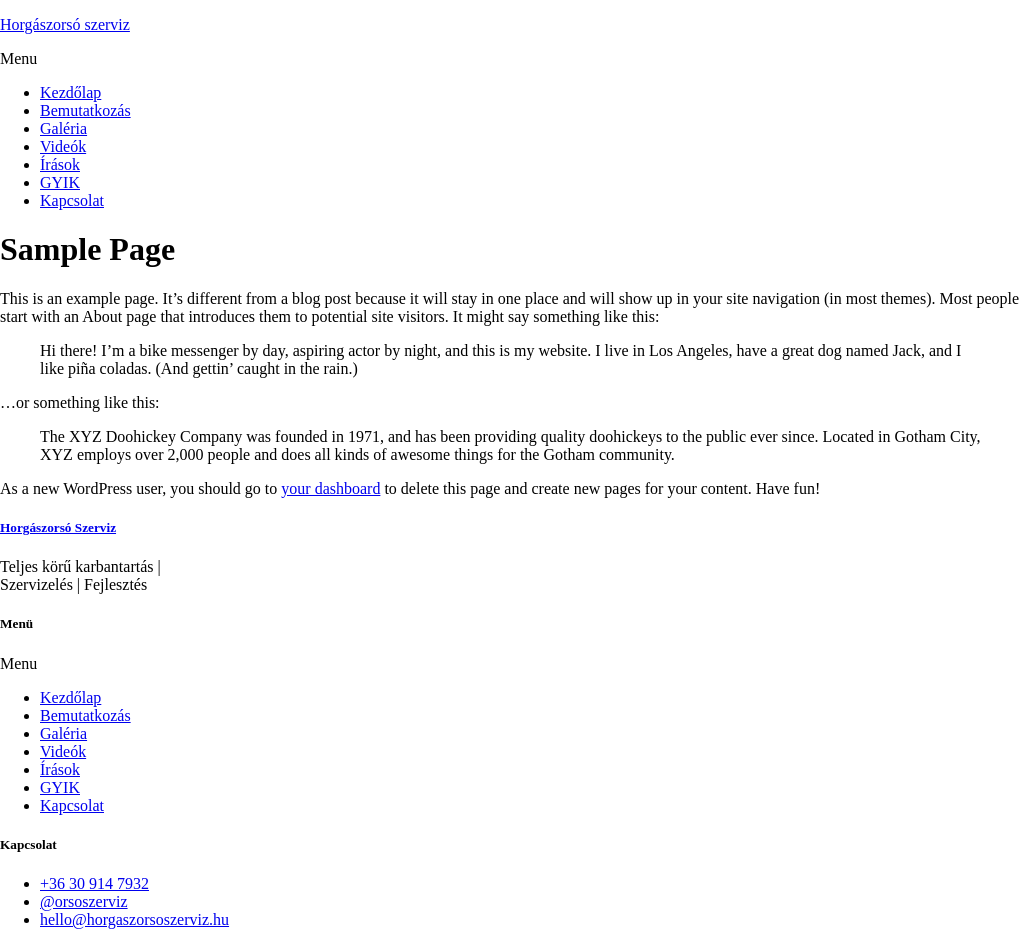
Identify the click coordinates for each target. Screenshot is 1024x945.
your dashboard (330, 488)
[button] (512, 59)
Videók (63, 146)
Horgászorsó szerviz (65, 24)
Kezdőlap (70, 92)
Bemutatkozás (85, 110)
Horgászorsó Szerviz (58, 527)
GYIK (60, 182)
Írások (60, 164)
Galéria (63, 128)
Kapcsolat (72, 200)
